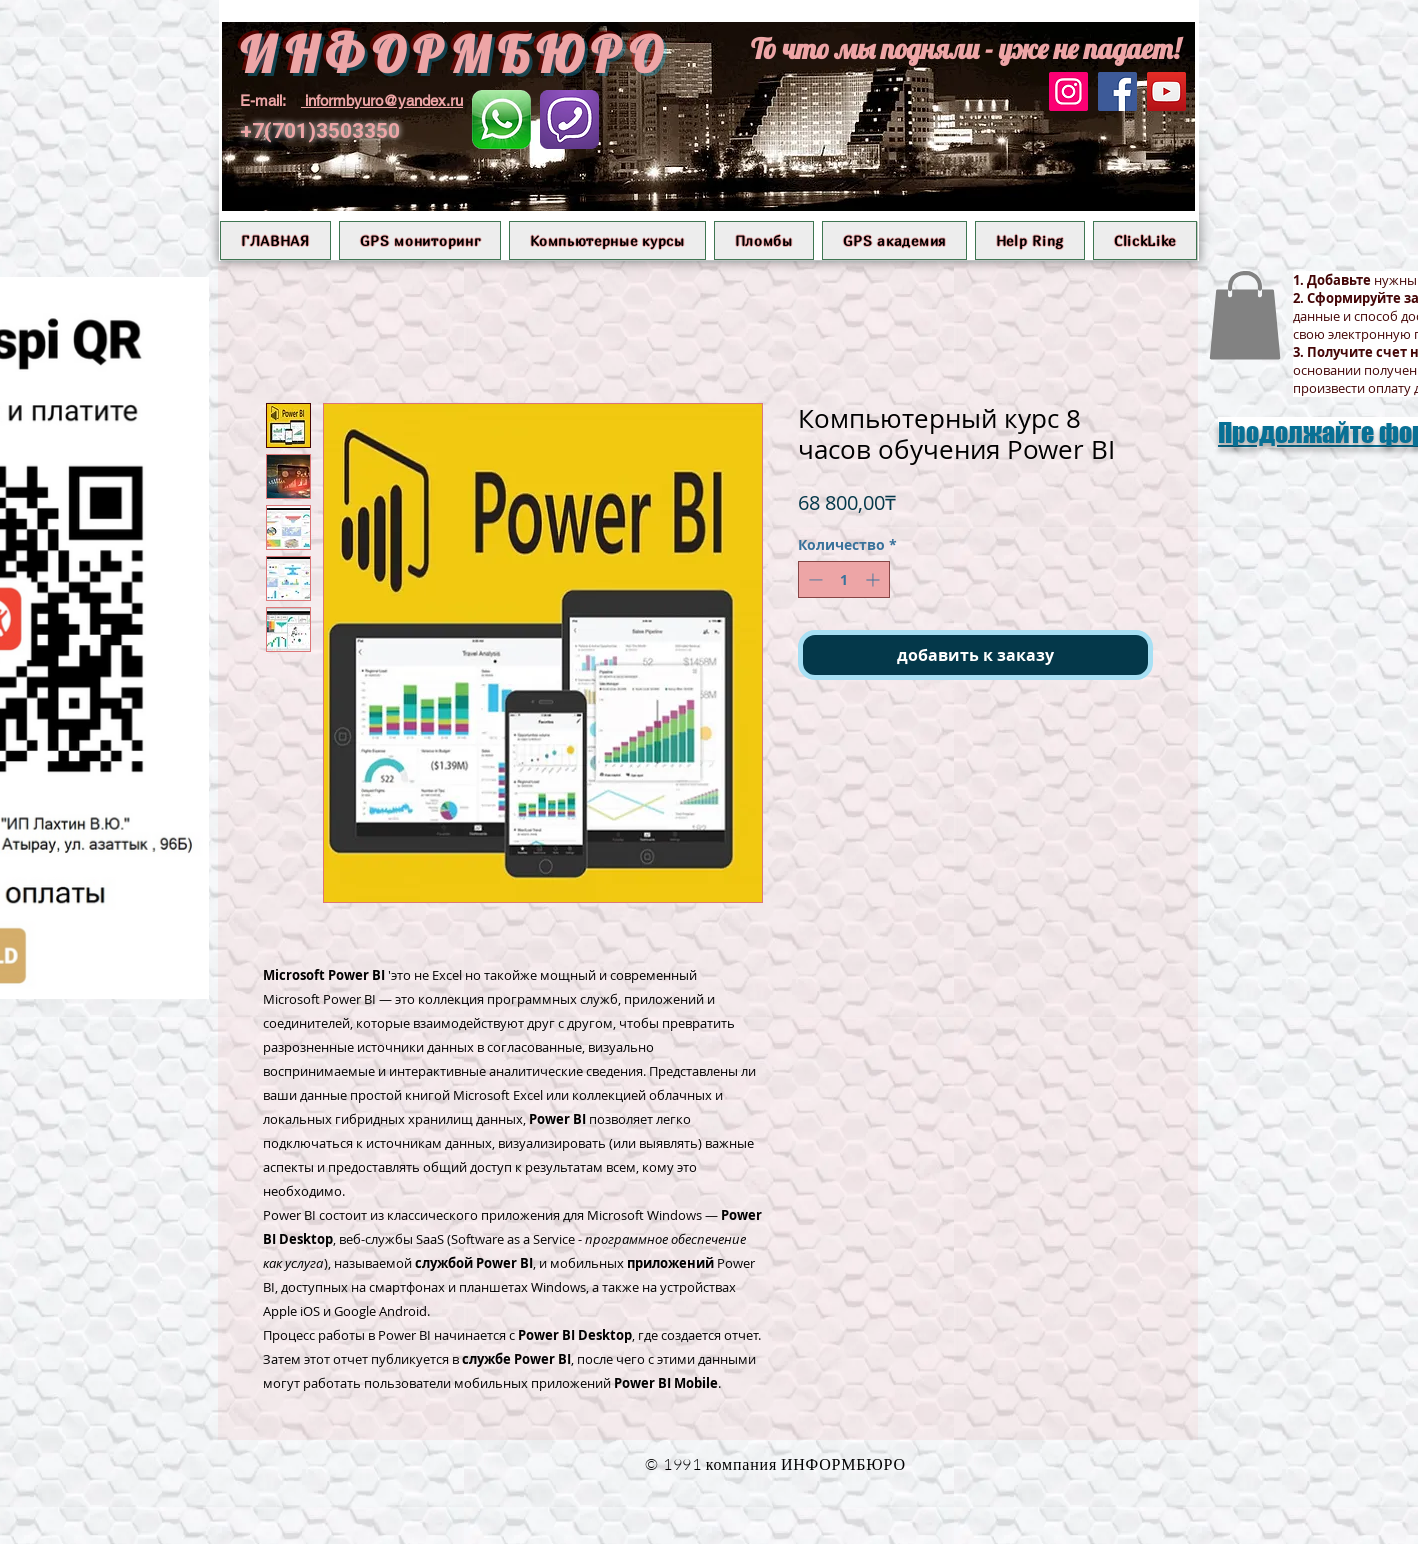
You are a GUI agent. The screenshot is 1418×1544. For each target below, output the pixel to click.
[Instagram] (1068, 91)
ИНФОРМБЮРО (454, 54)
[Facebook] (1117, 91)
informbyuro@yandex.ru (384, 100)
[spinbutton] (844, 579)
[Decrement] (813, 579)
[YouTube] (1166, 91)
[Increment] (874, 579)
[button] (420, 240)
